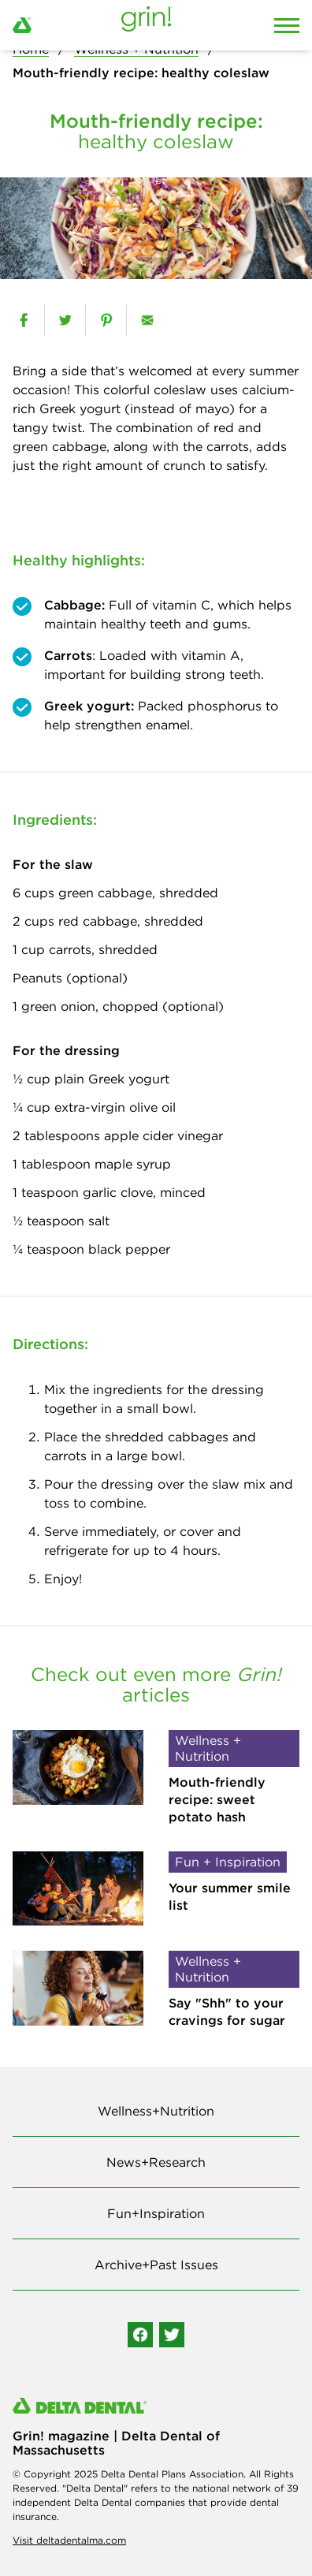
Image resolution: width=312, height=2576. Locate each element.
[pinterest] (106, 320)
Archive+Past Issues (156, 2264)
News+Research (156, 2162)
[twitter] (65, 320)
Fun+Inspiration (156, 2213)
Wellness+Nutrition (156, 2111)
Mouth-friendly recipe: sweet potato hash (217, 1799)
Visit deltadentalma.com (69, 2540)
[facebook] (23, 320)
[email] (147, 320)
